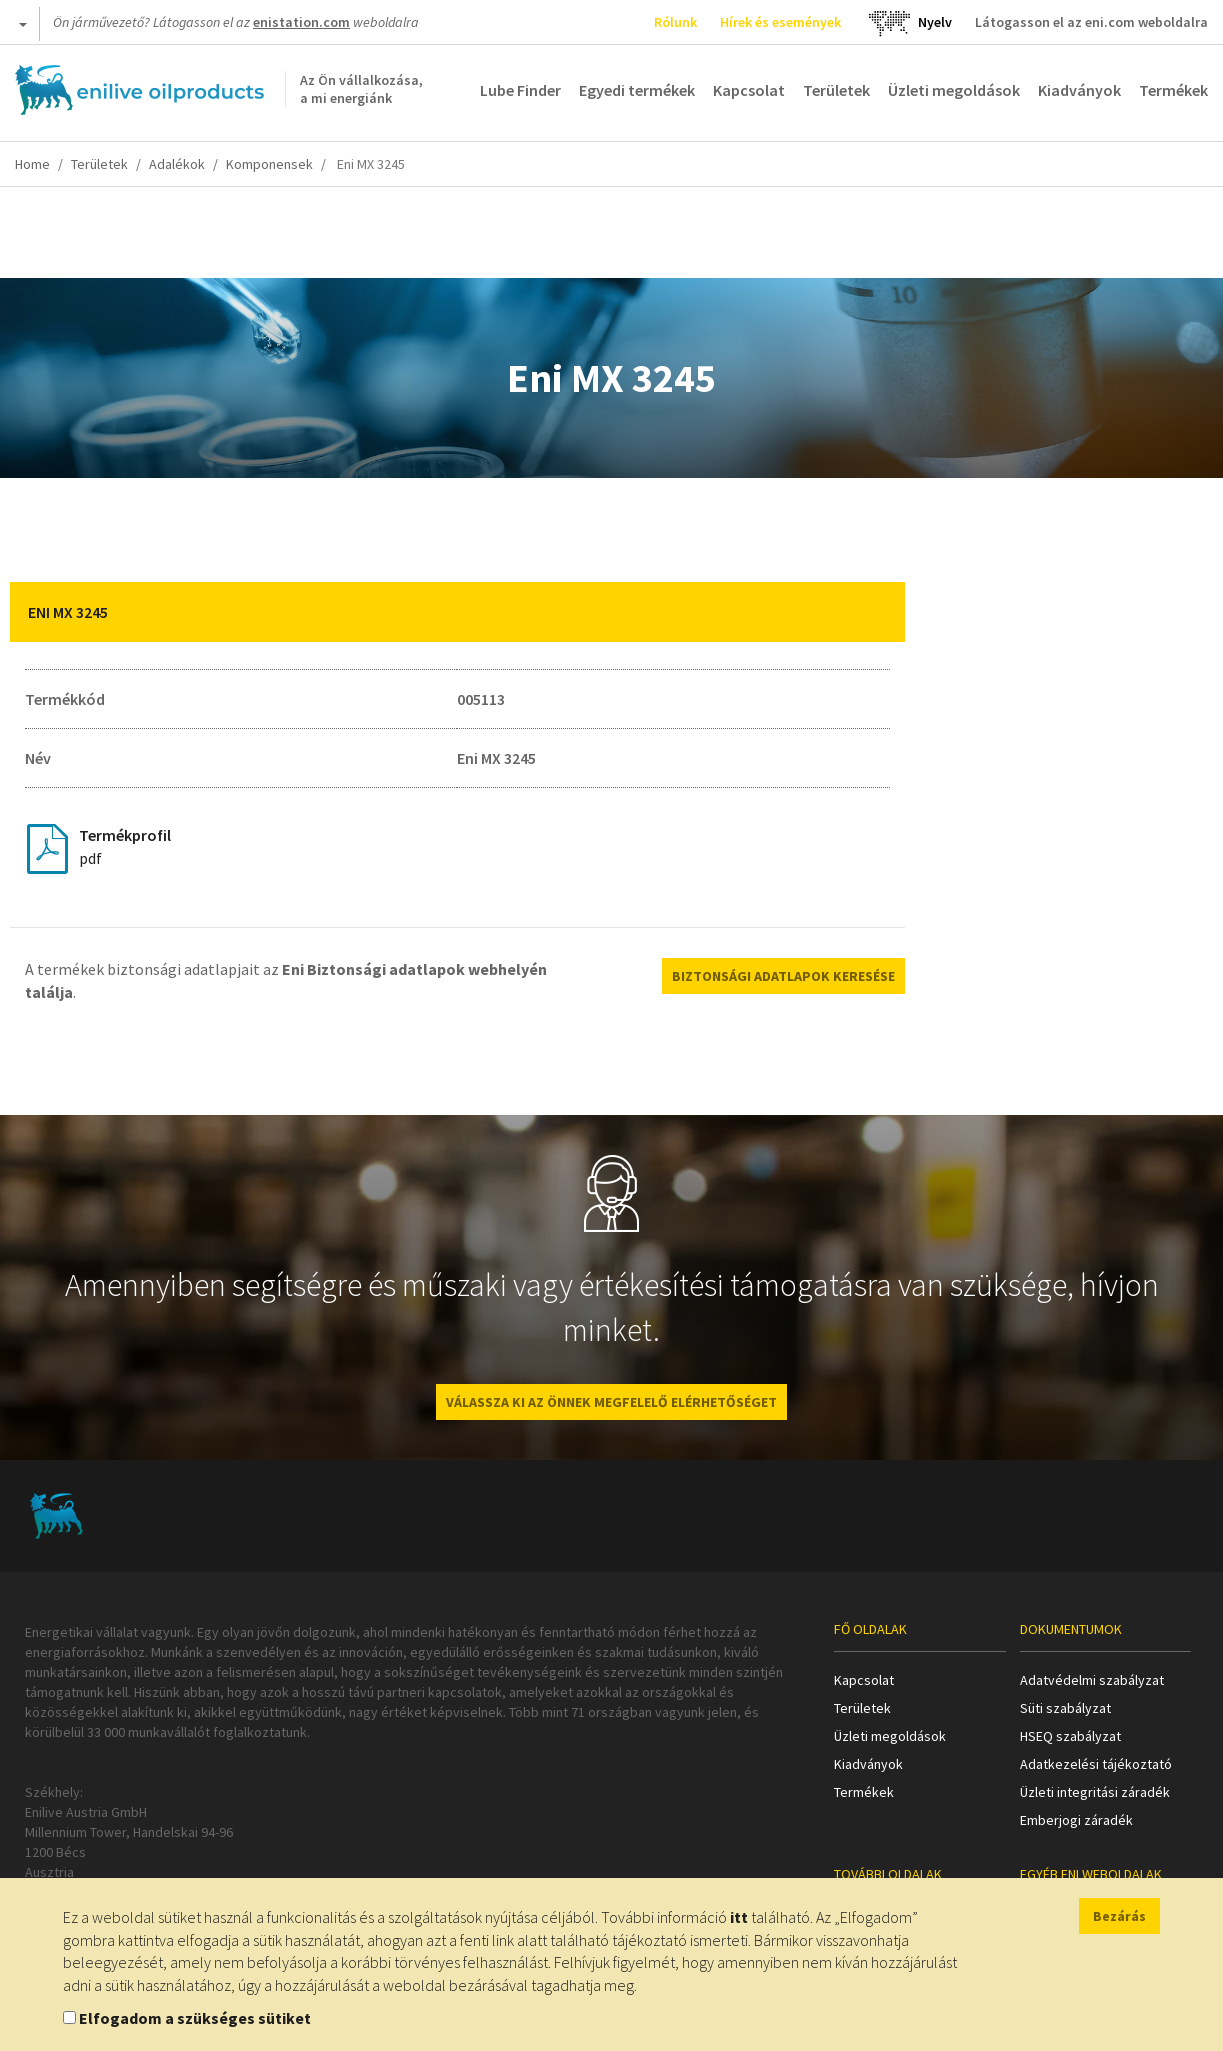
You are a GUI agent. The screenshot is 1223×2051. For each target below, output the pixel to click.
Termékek (1173, 90)
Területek (836, 90)
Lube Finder (520, 90)
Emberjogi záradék (1076, 1820)
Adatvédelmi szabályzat (1092, 1680)
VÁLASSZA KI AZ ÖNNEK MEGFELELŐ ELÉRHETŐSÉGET (611, 1402)
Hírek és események (780, 22)
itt (739, 1917)
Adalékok (177, 164)
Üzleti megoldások (954, 90)
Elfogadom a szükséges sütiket (195, 2018)
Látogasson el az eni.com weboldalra (1091, 22)
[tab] (457, 612)
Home (32, 164)
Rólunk (675, 22)
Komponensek (269, 164)
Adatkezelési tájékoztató (1096, 1764)
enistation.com (301, 22)
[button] (875, 612)
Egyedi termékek (637, 90)
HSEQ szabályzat (1070, 1736)
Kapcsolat (749, 90)
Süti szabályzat (1065, 1708)
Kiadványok (1079, 90)
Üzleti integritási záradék (1095, 1792)
